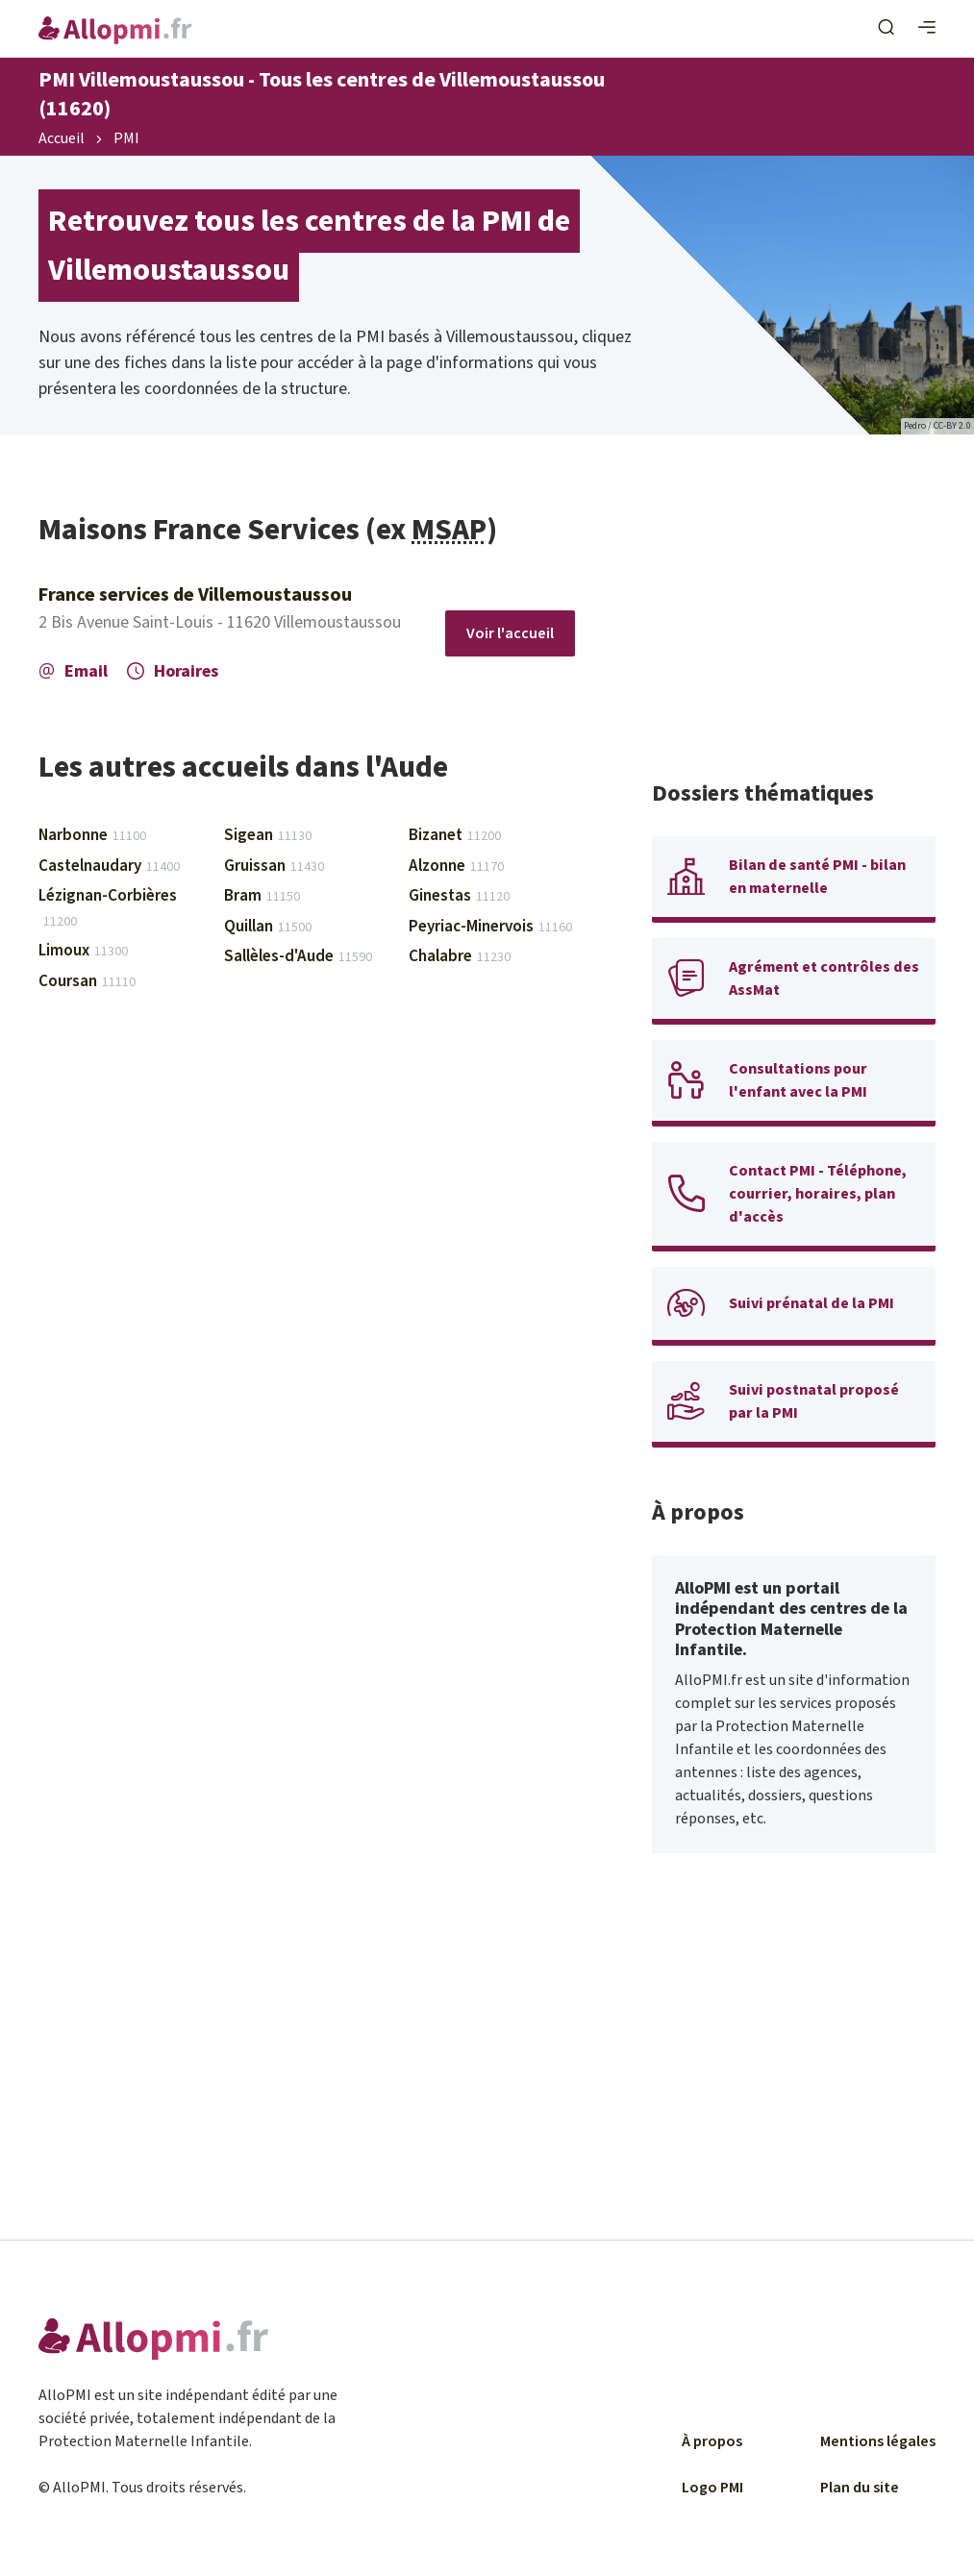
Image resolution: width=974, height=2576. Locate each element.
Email (73, 671)
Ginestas (459, 895)
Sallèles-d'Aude (298, 956)
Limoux (83, 950)
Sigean (268, 835)
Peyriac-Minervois (490, 926)
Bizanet (455, 835)
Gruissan (274, 866)
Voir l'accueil (510, 633)
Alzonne (456, 866)
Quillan (268, 926)
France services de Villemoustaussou (195, 595)
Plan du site (859, 2487)
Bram (262, 895)
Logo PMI (712, 2487)
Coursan (87, 981)
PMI (126, 139)
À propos (712, 2441)
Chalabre (460, 956)
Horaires (172, 671)
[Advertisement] (794, 631)
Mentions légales (878, 2441)
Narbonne (92, 835)
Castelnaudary (109, 866)
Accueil (61, 139)
